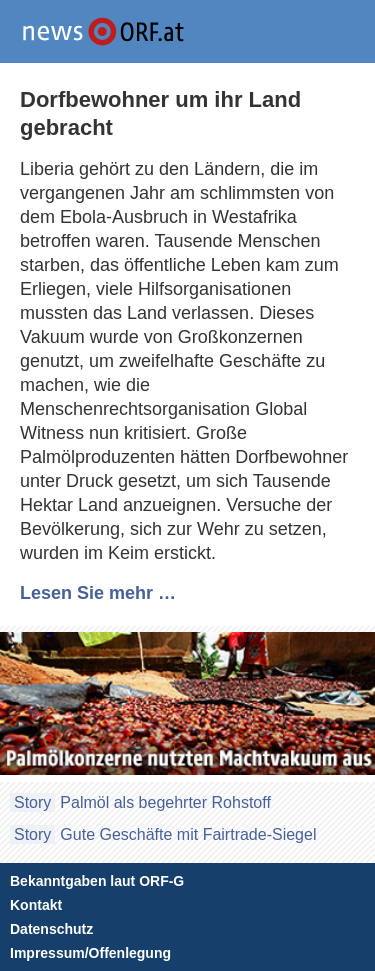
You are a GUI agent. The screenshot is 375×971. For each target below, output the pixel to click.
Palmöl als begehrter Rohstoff (165, 802)
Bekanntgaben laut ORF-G (97, 881)
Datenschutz (51, 929)
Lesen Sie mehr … (98, 593)
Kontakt (36, 905)
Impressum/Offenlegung (90, 953)
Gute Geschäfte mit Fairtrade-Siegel (188, 834)
